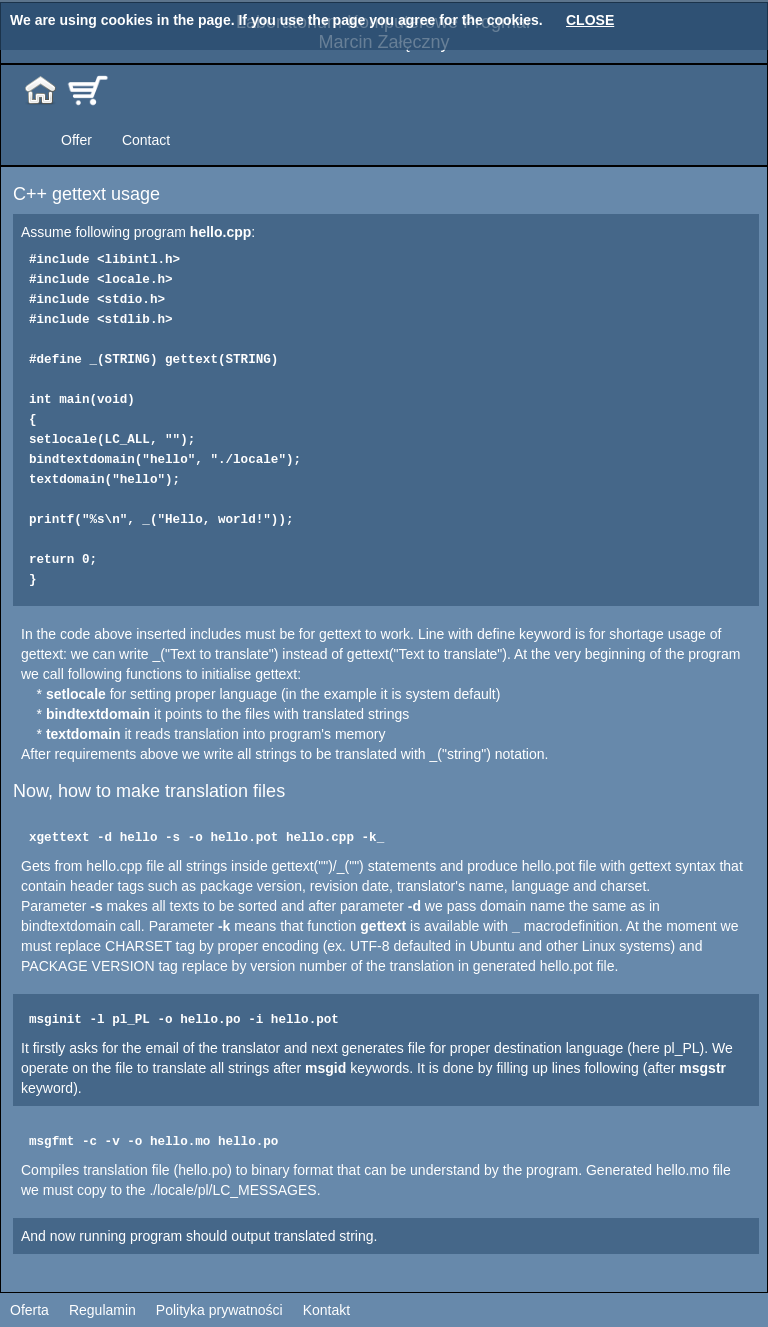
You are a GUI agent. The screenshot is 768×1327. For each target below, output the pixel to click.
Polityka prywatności (219, 1310)
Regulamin (102, 1310)
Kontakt (326, 1310)
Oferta (29, 1310)
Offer (76, 140)
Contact (146, 140)
